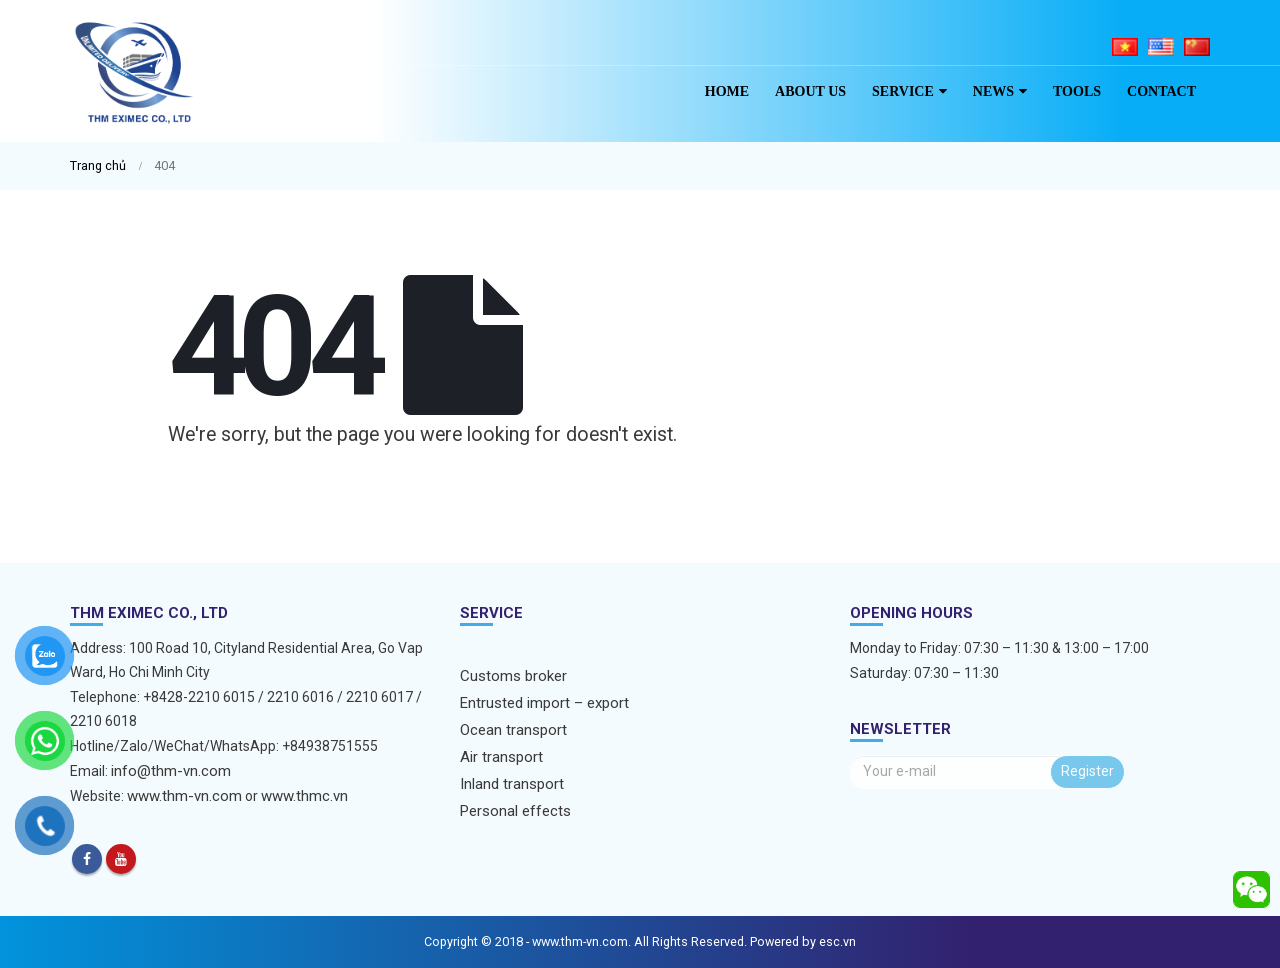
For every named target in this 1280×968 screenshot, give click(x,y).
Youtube (121, 859)
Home (727, 91)
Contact (1161, 91)
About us (810, 91)
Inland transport (512, 784)
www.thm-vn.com (184, 796)
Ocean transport (513, 730)
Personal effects (515, 811)
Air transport (501, 757)
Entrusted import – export (544, 703)
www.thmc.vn (304, 796)
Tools (1077, 91)
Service (903, 91)
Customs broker (513, 676)
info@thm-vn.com (171, 771)
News (993, 91)
